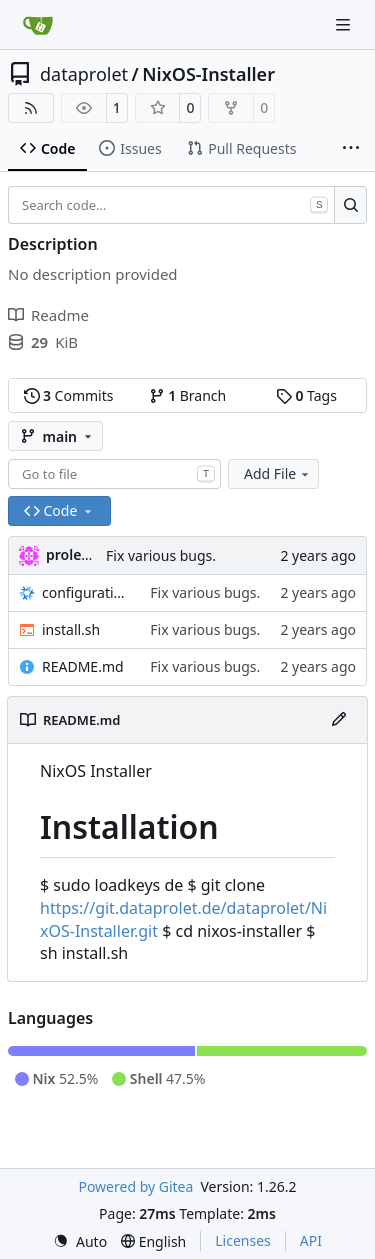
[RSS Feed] (31, 108)
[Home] (38, 25)
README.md (83, 666)
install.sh (71, 629)
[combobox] (114, 474)
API (311, 1240)
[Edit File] (339, 720)
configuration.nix (86, 592)
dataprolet (84, 74)
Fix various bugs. (161, 555)
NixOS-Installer (208, 74)
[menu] (80, 1241)
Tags (306, 395)
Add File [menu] (278, 473)
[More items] (351, 149)
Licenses (243, 1240)
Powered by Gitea (135, 1186)
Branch (188, 395)
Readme (48, 315)
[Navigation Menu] (345, 24)
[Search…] (350, 205)
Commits (69, 395)
